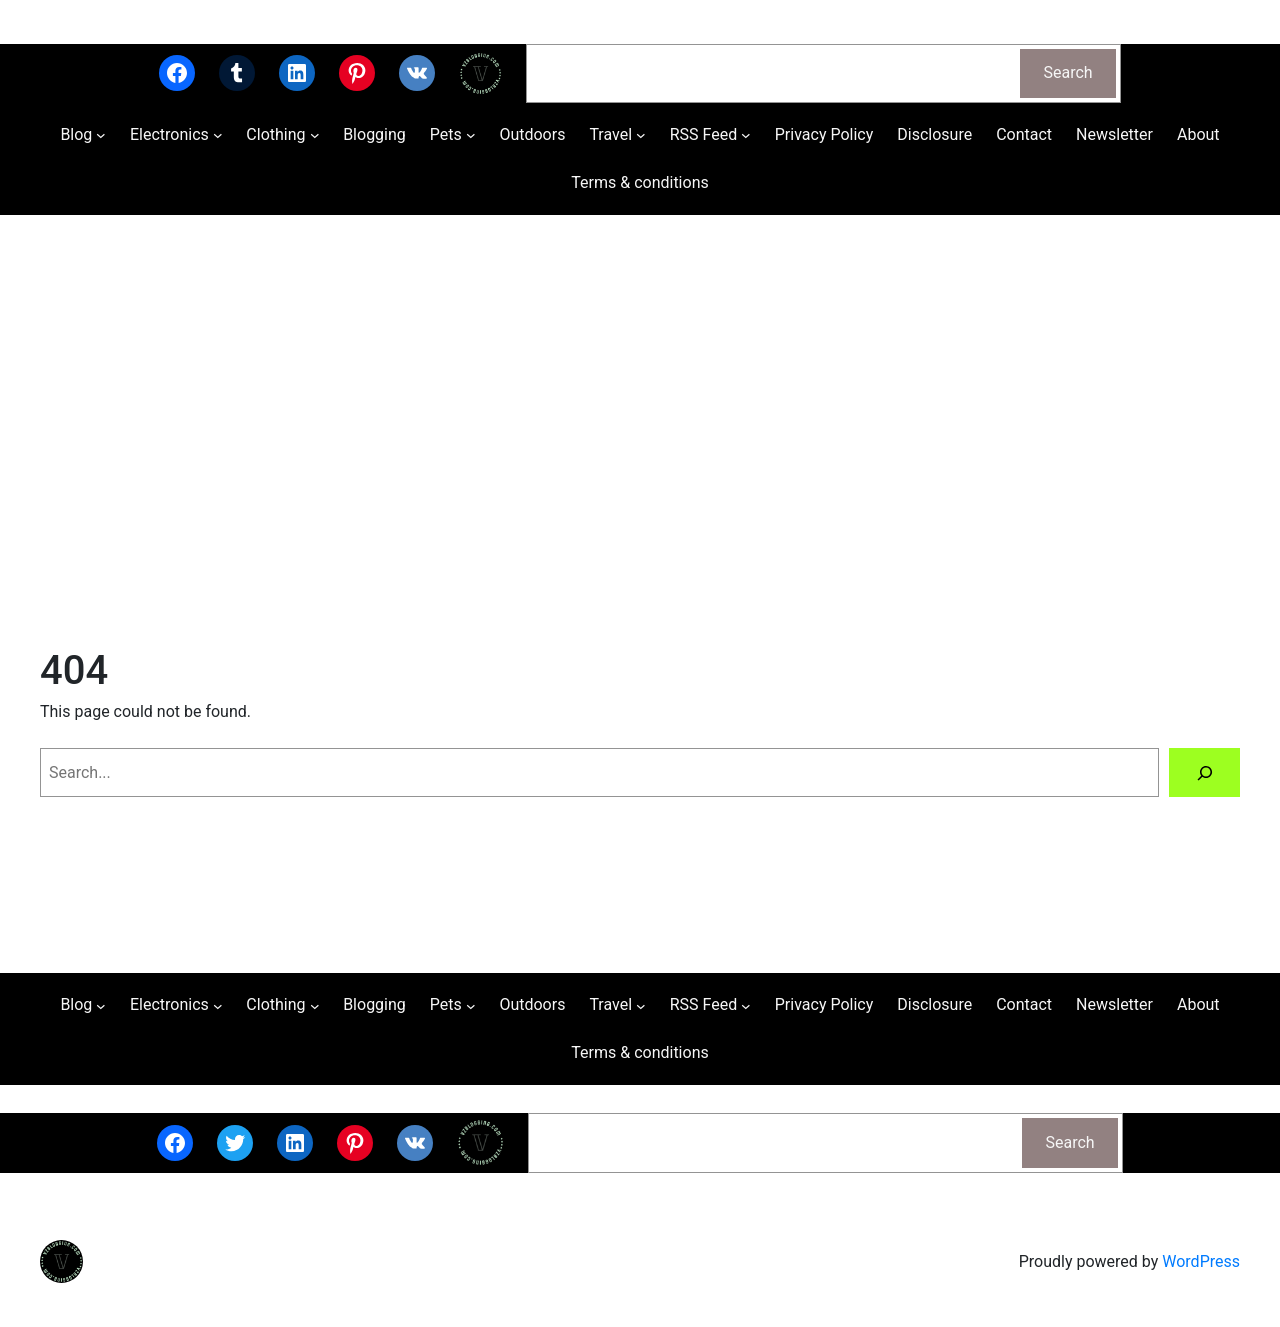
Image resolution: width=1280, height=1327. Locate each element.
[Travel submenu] (641, 135)
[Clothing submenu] (315, 135)
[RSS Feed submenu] (746, 135)
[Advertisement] (640, 427)
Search (1068, 72)
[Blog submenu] (101, 135)
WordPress (1201, 1261)
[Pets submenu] (471, 135)
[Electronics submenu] (218, 135)
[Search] (1204, 772)
